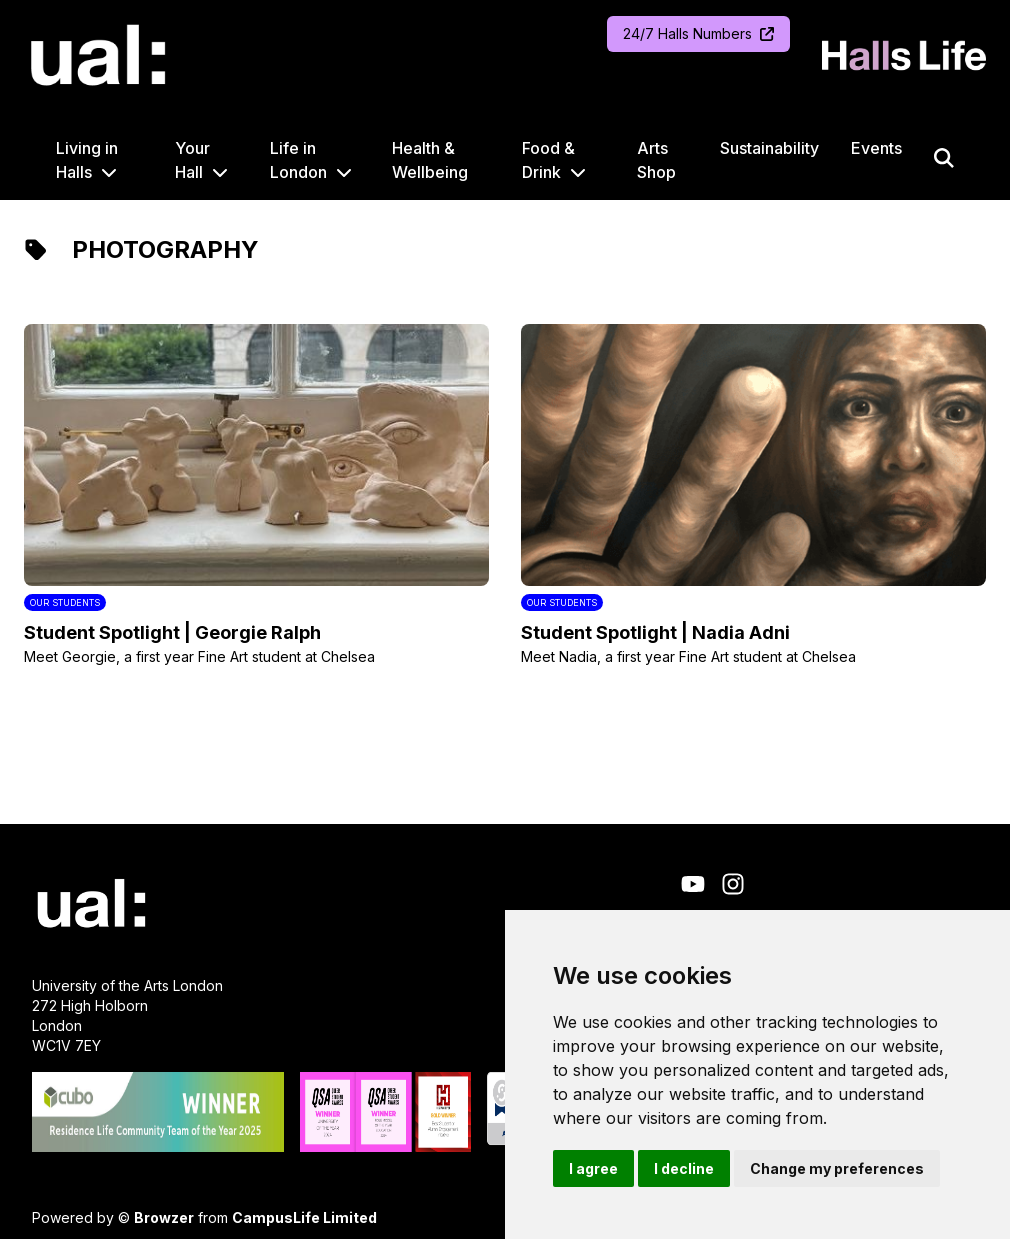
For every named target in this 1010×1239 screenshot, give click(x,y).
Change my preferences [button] (837, 1168)
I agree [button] (593, 1168)
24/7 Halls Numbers (698, 33)
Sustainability (769, 148)
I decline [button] (684, 1168)
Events (876, 148)
